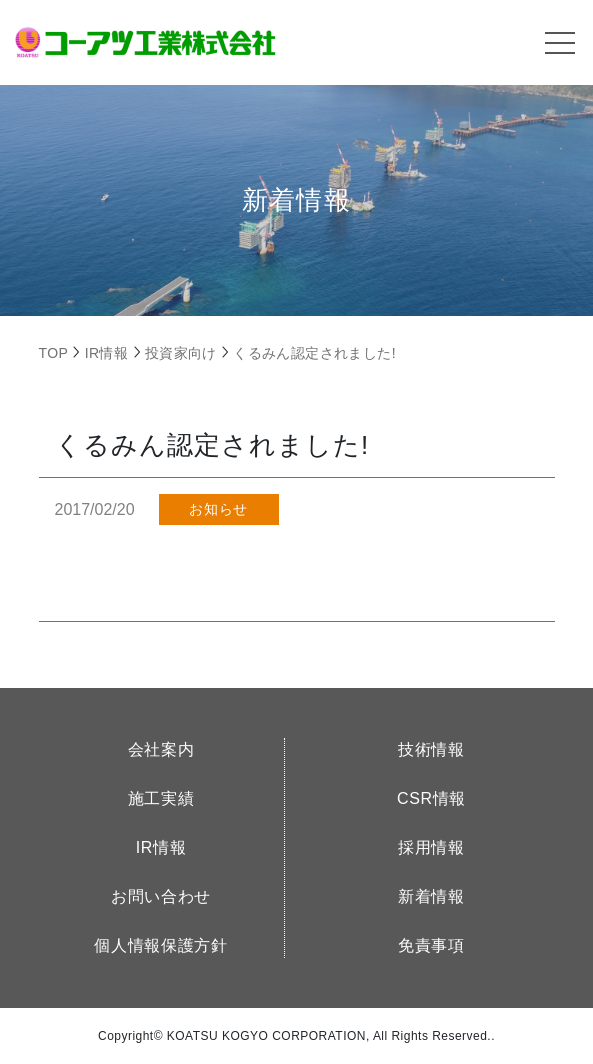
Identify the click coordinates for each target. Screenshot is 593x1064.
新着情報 (431, 896)
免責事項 (431, 945)
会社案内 (161, 749)
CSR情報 (431, 798)
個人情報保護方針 (160, 945)
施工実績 (161, 798)
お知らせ (218, 509)
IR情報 (161, 847)
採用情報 (431, 847)
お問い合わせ (161, 896)
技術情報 (431, 749)
